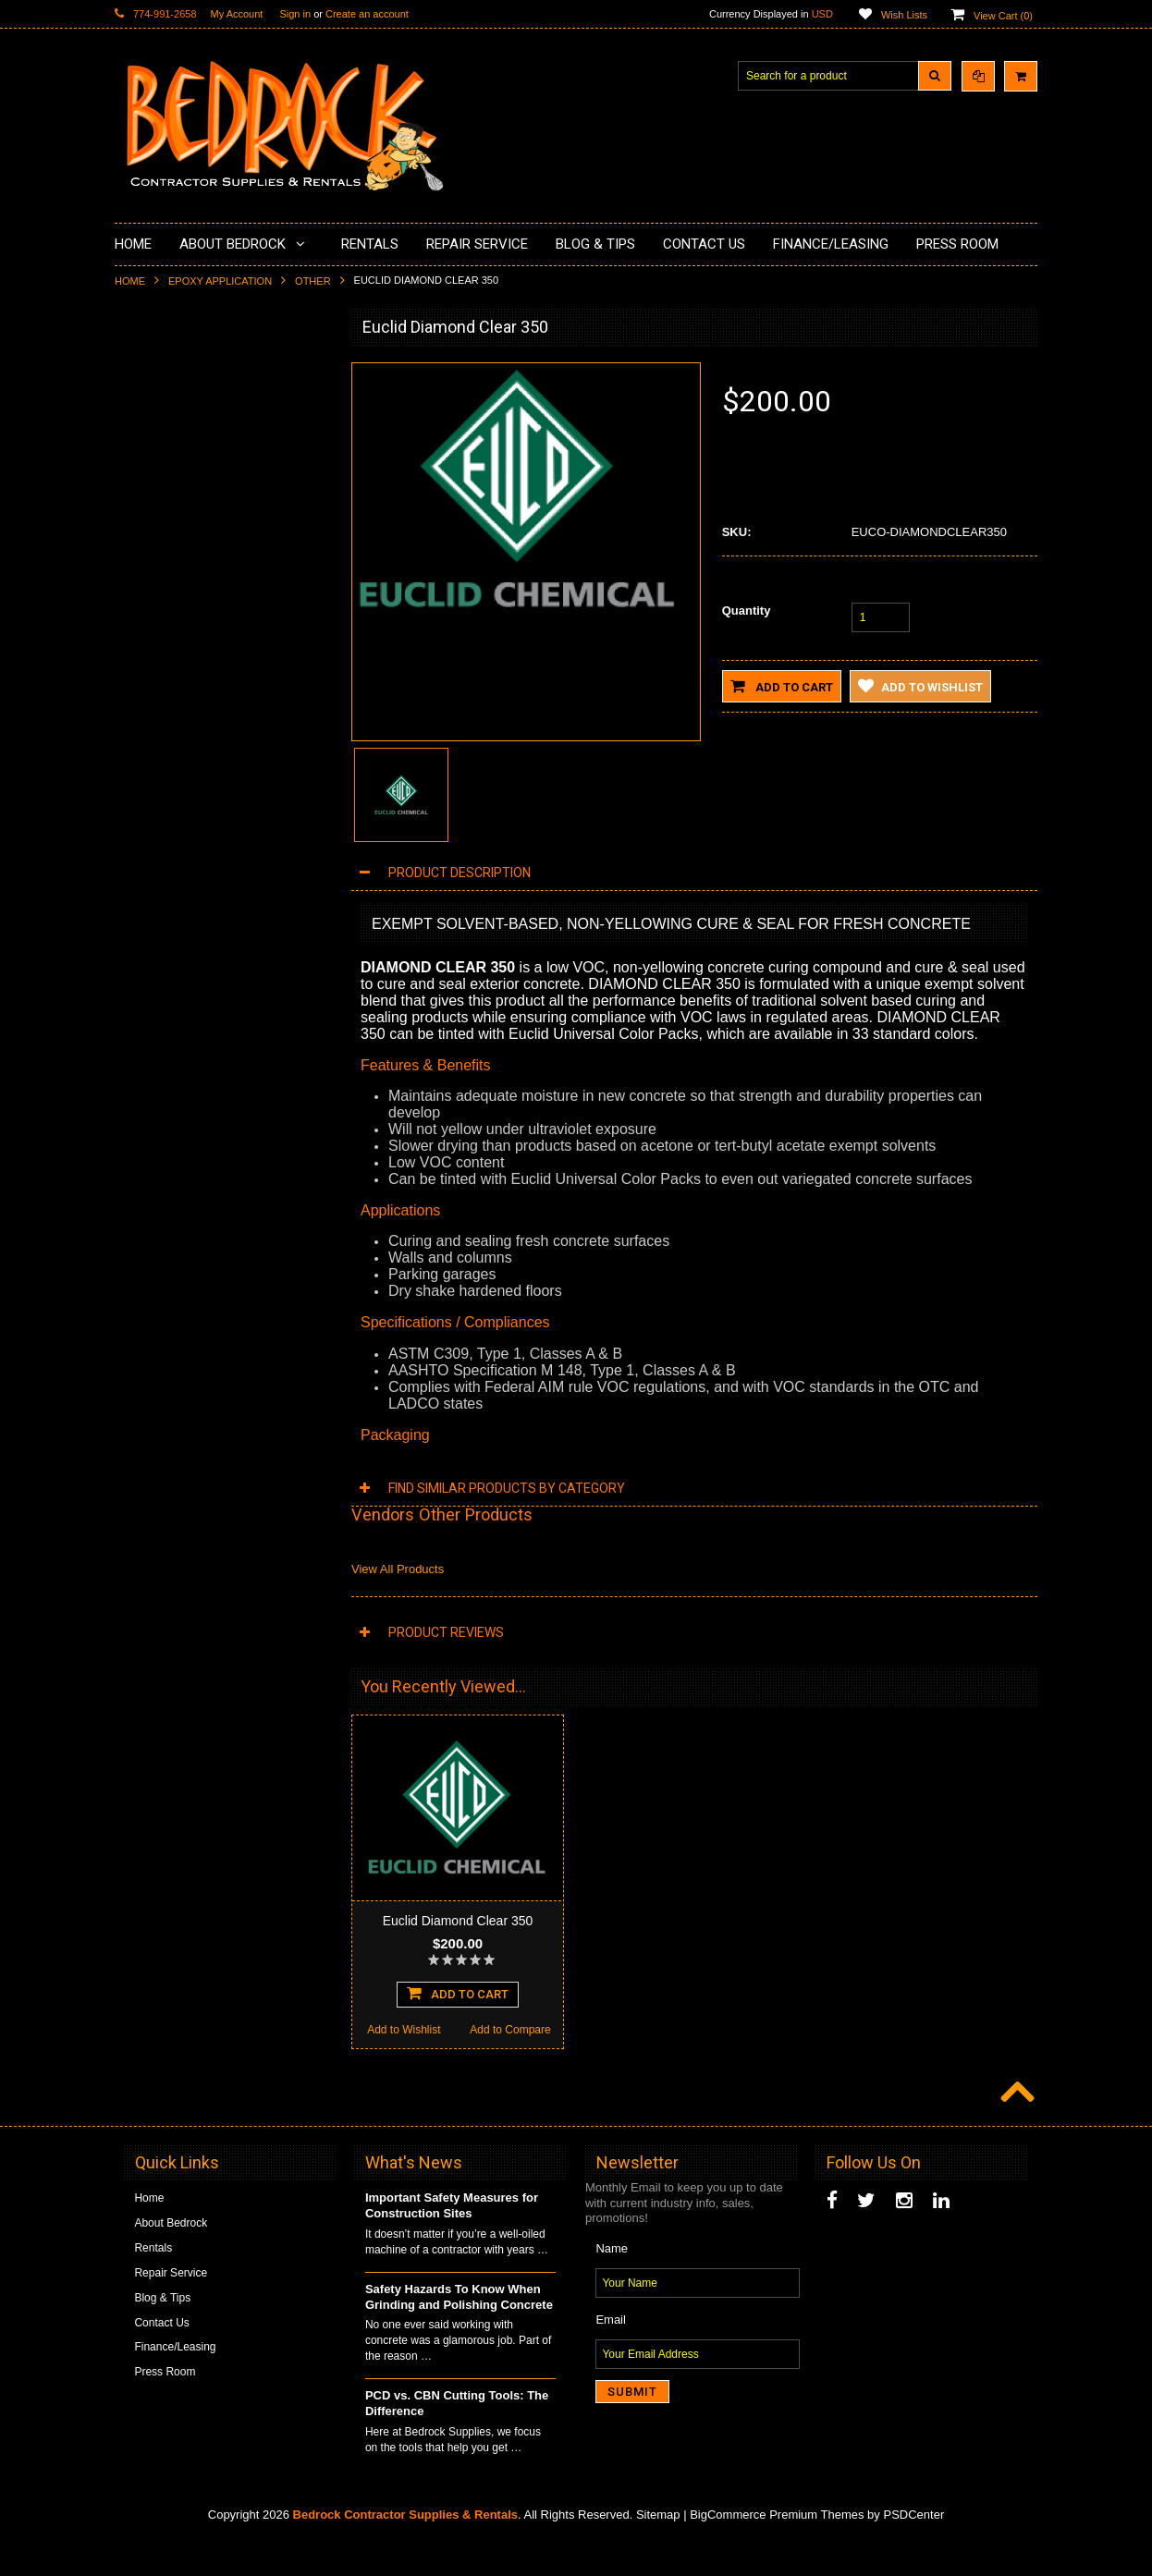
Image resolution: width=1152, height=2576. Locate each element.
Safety (141, 839)
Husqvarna (152, 604)
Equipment (152, 807)
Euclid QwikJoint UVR (222, 1148)
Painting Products (169, 525)
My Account (237, 13)
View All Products (397, 1569)
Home (130, 281)
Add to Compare (276, 1291)
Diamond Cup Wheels (180, 369)
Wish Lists (904, 14)
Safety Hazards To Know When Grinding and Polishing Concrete (459, 2331)
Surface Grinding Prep (181, 401)
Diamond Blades (166, 635)
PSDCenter (913, 2549)
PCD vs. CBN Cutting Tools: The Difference (456, 2437)
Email (610, 2354)
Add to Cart (781, 686)
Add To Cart (458, 2027)
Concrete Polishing (172, 432)
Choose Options (222, 1254)
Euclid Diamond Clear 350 (458, 1920)
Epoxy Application (220, 281)
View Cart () (1003, 15)
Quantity (746, 610)
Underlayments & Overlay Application (217, 495)
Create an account (367, 13)
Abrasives (150, 730)
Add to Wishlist (167, 1291)
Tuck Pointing (159, 667)
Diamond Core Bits (172, 698)
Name (611, 2282)
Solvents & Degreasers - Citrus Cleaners (202, 769)
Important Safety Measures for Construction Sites (451, 2239)
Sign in (295, 13)
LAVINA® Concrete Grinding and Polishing (207, 565)
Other (313, 281)
